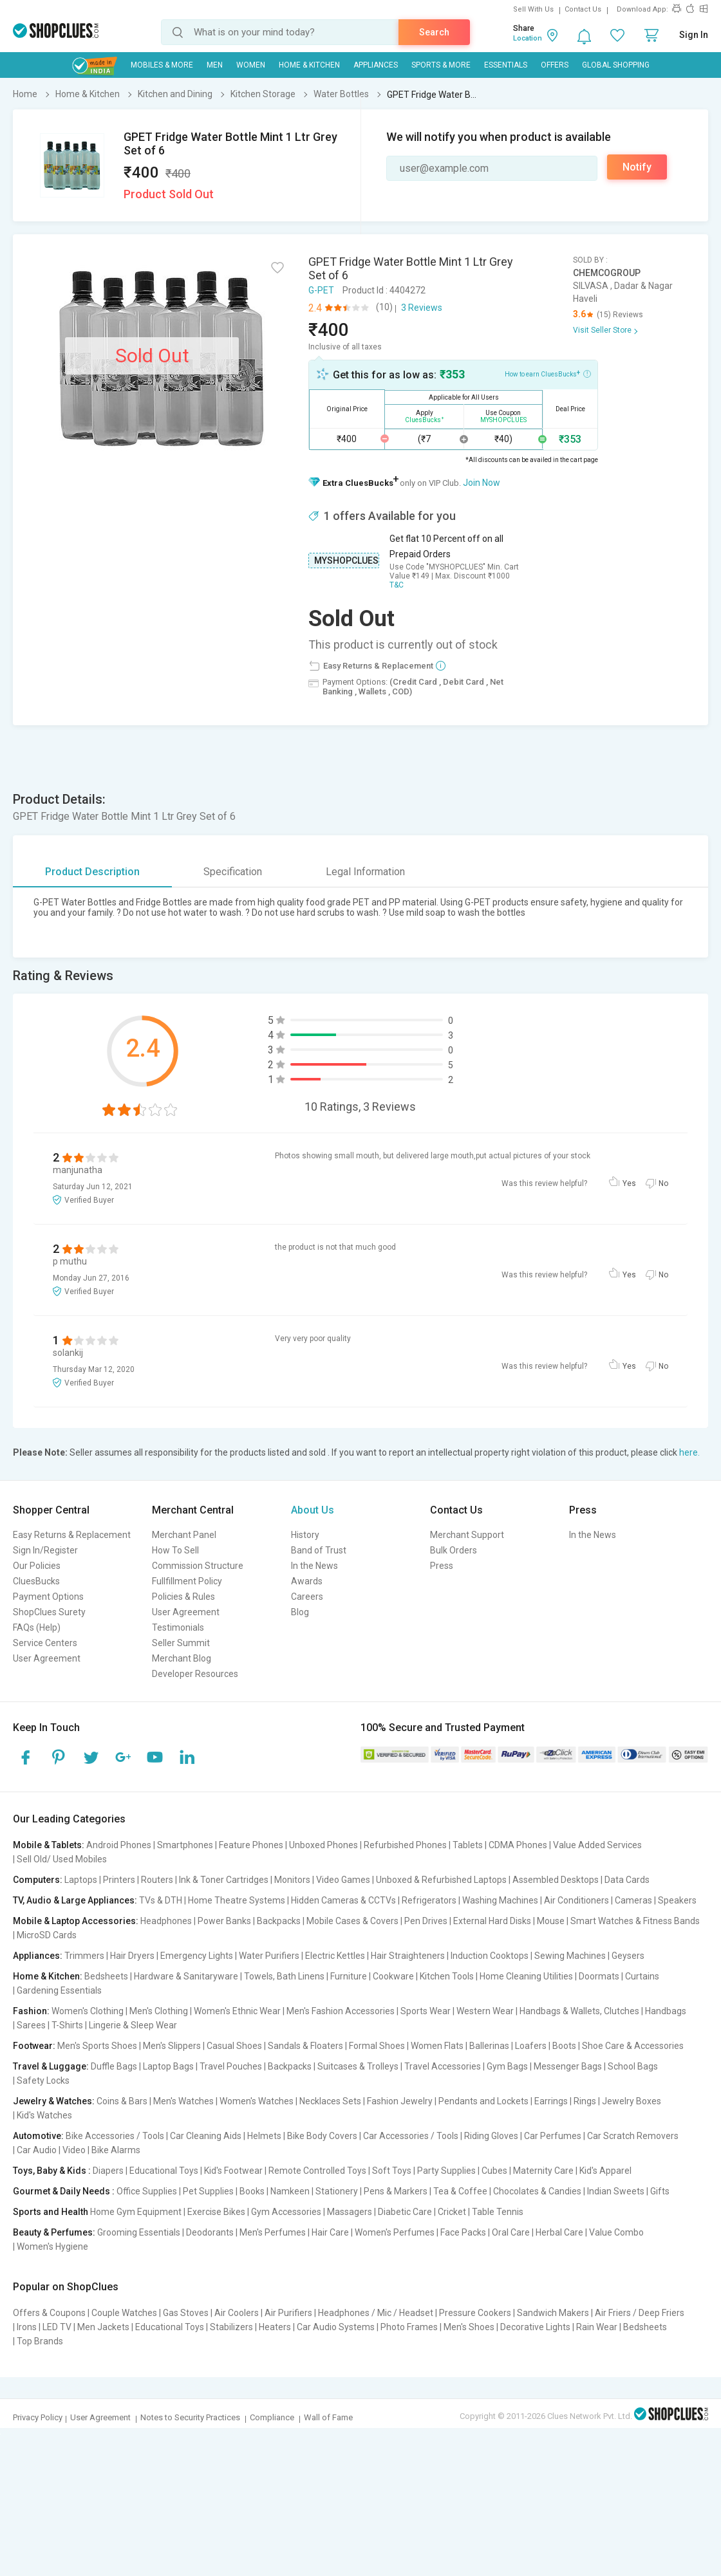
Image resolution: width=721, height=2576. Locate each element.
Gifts (660, 2191)
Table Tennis (497, 2212)
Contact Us (583, 9)
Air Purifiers (288, 2313)
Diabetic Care (405, 2212)
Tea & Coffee (460, 2191)
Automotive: (38, 2136)
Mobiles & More (162, 64)
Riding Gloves (491, 2136)
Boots (564, 2046)
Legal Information (365, 872)
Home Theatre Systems (236, 1900)
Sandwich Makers (553, 2313)
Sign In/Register (45, 1550)
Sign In (693, 35)
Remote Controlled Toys (317, 2170)
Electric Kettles (335, 1956)
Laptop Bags (168, 2066)
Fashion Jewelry (400, 2101)
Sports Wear (425, 2011)
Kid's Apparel (605, 2170)
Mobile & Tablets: (48, 1845)
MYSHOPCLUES (346, 560)
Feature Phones (251, 1845)
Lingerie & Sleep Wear (133, 2025)
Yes (629, 1183)
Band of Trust (318, 1550)
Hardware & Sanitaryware (186, 1976)
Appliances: (37, 1956)
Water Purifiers (269, 1956)
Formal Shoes (377, 2046)
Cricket (452, 2212)
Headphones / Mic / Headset (375, 2313)
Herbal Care (559, 2232)
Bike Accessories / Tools (115, 2136)
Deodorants (210, 2232)
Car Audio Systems (336, 2327)
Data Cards (627, 1880)
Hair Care (330, 2232)
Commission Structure (197, 1566)
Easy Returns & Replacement (72, 1535)
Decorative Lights (535, 2327)
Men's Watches (183, 2101)
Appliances (375, 64)
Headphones (166, 1921)
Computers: (37, 1880)
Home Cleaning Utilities (526, 1976)
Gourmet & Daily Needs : (64, 2191)
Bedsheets (106, 1976)
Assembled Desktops (555, 1880)
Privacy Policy (37, 2417)
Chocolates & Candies (537, 2191)
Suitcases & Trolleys (357, 2066)
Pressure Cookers (475, 2313)
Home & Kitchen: (47, 1976)
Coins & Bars (122, 2101)
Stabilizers (231, 2327)
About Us (312, 1510)
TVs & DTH (160, 1900)
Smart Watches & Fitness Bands (635, 1921)
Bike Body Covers (322, 2136)
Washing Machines (500, 1900)
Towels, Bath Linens (284, 1976)
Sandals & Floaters (305, 2046)
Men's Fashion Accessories (340, 2011)
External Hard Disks (492, 1921)
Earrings (551, 2101)
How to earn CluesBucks (548, 373)
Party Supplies (446, 2170)
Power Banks (224, 1921)
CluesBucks (36, 1581)
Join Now (481, 482)
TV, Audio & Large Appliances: (75, 1900)
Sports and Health (50, 2212)
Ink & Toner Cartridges (223, 1880)
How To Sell (175, 1550)
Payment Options (48, 1596)
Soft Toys (391, 2170)
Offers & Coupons (49, 2313)
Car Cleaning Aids (205, 2136)
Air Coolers (236, 2313)
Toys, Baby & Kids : (52, 2170)
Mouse (551, 1921)
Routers (157, 1880)
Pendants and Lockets (483, 2101)
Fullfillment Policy (187, 1581)
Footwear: (34, 2046)
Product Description (92, 872)
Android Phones (118, 1845)
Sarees (31, 2025)
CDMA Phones (518, 1845)
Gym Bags (507, 2066)
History (305, 1535)
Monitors (292, 1880)
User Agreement (46, 1658)
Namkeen (290, 2191)
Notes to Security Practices (190, 2417)
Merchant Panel (184, 1535)
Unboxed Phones (323, 1845)
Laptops (80, 1880)
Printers (119, 1880)
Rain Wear (596, 2327)
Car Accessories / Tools (410, 2136)
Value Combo (616, 2232)
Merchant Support (467, 1535)
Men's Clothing (158, 2011)
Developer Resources (195, 1674)
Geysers (628, 1956)
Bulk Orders (453, 1550)
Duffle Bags (114, 2066)
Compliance (272, 2417)
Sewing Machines (570, 1956)
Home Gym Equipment (136, 2212)
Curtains (642, 1976)
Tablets (468, 1845)
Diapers (108, 2170)
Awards (307, 1581)
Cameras (633, 1900)
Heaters (275, 2327)
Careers (307, 1596)
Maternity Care (543, 2170)
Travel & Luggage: (51, 2066)
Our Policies (37, 1566)
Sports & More (441, 64)
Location (527, 38)
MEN (215, 64)
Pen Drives (425, 1921)
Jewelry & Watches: (54, 2101)
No (663, 1183)
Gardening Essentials (59, 1990)
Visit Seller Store (602, 330)
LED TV (56, 2327)
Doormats (599, 1976)
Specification (232, 872)
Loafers (531, 2046)
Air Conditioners (576, 1900)
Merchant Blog (181, 1658)
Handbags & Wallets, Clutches (579, 2011)
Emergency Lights (196, 1956)
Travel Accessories (442, 2066)
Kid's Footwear (233, 2170)
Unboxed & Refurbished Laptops (441, 1880)
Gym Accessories (286, 2212)
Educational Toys (163, 2170)
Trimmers (84, 1956)
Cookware (393, 1976)
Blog (300, 1612)
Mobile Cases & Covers (352, 1921)
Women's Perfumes (395, 2232)
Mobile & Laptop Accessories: (75, 1921)
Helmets (264, 2136)
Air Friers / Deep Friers (639, 2313)
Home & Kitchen (309, 64)
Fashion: (31, 2011)
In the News (314, 1566)
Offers (554, 64)
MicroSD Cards (47, 1935)
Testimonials (178, 1627)
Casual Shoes (234, 2046)
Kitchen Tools (447, 1976)
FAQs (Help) (37, 1627)
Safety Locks (43, 2080)
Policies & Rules (183, 1596)
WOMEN (250, 64)
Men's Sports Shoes (97, 2046)
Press (441, 1566)
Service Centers (45, 1643)
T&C (396, 584)
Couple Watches (124, 2313)
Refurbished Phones (405, 1845)
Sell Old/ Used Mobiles (62, 1859)
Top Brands (40, 2341)
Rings (585, 2101)
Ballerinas (489, 2046)
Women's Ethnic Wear (237, 2011)
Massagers (349, 2212)
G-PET (321, 290)
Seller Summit (181, 1643)
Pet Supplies (208, 2191)
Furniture (348, 1976)
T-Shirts (67, 2025)
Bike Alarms (115, 2150)
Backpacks (279, 1921)
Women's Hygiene (52, 2246)
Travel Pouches (231, 2066)
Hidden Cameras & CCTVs (343, 1900)
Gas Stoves (186, 2313)
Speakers (677, 1900)
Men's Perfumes (272, 2232)
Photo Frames (409, 2327)
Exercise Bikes (216, 2212)
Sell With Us (533, 9)
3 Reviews (421, 307)
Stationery (336, 2191)
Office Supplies (147, 2191)
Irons (27, 2327)
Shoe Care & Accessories (633, 2046)
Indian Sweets (615, 2191)
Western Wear (485, 2011)
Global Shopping (616, 64)
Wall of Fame (328, 2417)
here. (689, 1452)
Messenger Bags (568, 2066)
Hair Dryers (132, 1956)
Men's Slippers (172, 2046)
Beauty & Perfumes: (54, 2232)
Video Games (343, 1880)
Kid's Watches (44, 2115)
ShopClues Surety (49, 1612)
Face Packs (463, 2232)
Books (252, 2191)
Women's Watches (257, 2101)
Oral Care (511, 2232)
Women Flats (437, 2046)
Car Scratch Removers (633, 2136)
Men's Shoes (469, 2327)
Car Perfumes (552, 2136)
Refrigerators (429, 1900)
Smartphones (185, 1845)
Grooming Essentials (138, 2232)
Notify (637, 167)
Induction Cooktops (490, 1956)
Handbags (665, 2011)
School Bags (633, 2066)
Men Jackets (103, 2327)
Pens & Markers (395, 2191)
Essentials (505, 64)
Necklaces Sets (330, 2101)
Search (434, 32)
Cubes (494, 2170)
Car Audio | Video (51, 2150)
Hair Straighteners (408, 1956)
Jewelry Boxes (631, 2101)
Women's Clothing (88, 2011)
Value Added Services (597, 1845)
